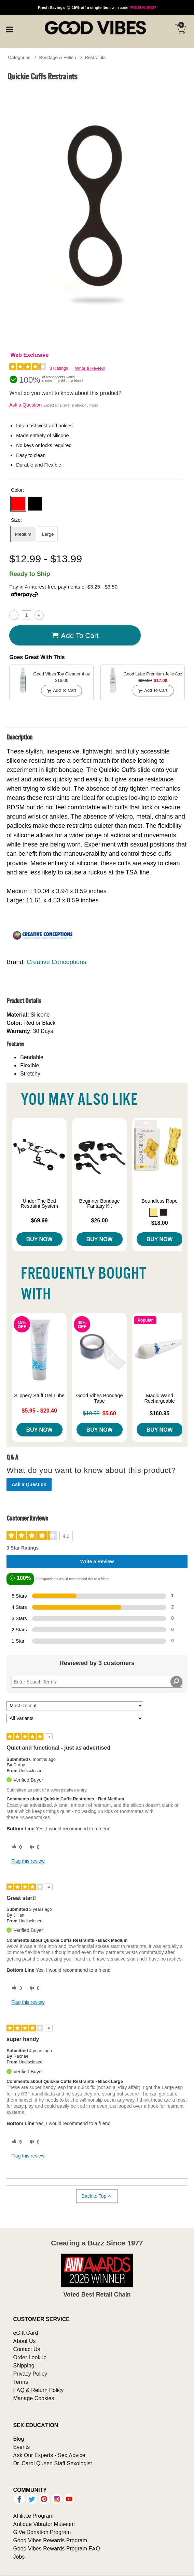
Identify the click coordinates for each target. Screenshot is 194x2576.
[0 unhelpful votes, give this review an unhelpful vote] (33, 1847)
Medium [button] (23, 534)
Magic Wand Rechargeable (159, 1398)
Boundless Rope (159, 1201)
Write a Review (90, 368)
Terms (20, 2381)
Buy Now (39, 1239)
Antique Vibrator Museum (44, 2523)
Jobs (19, 2556)
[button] (18, 504)
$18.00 (159, 1222)
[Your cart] (180, 29)
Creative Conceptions (56, 962)
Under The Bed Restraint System (39, 1203)
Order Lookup (29, 2357)
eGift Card (25, 2332)
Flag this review (27, 1861)
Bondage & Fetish (57, 57)
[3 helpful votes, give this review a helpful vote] (15, 1988)
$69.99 (39, 1220)
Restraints (95, 57)
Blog (18, 2438)
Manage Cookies (33, 2398)
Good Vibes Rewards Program (50, 2540)
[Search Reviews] (97, 1682)
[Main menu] (9, 29)
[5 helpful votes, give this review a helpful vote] (15, 2142)
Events (21, 2446)
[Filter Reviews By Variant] (74, 1718)
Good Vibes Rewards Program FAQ (56, 2548)
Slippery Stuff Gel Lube (39, 1395)
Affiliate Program (33, 2515)
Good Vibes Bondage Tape (99, 1398)
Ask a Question (25, 405)
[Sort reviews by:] (74, 1705)
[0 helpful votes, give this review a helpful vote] (15, 1847)
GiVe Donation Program (42, 2532)
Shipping (23, 2365)
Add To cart (75, 635)
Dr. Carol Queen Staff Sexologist (52, 2463)
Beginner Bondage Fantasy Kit (99, 1203)
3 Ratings (59, 368)
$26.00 (99, 1220)
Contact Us (26, 2349)
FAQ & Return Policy (38, 2390)
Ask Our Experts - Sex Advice (49, 2455)
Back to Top (97, 2196)
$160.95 (159, 1413)
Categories (19, 57)
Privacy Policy (30, 2373)
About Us (24, 2340)
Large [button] (48, 534)
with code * (97, 7)
